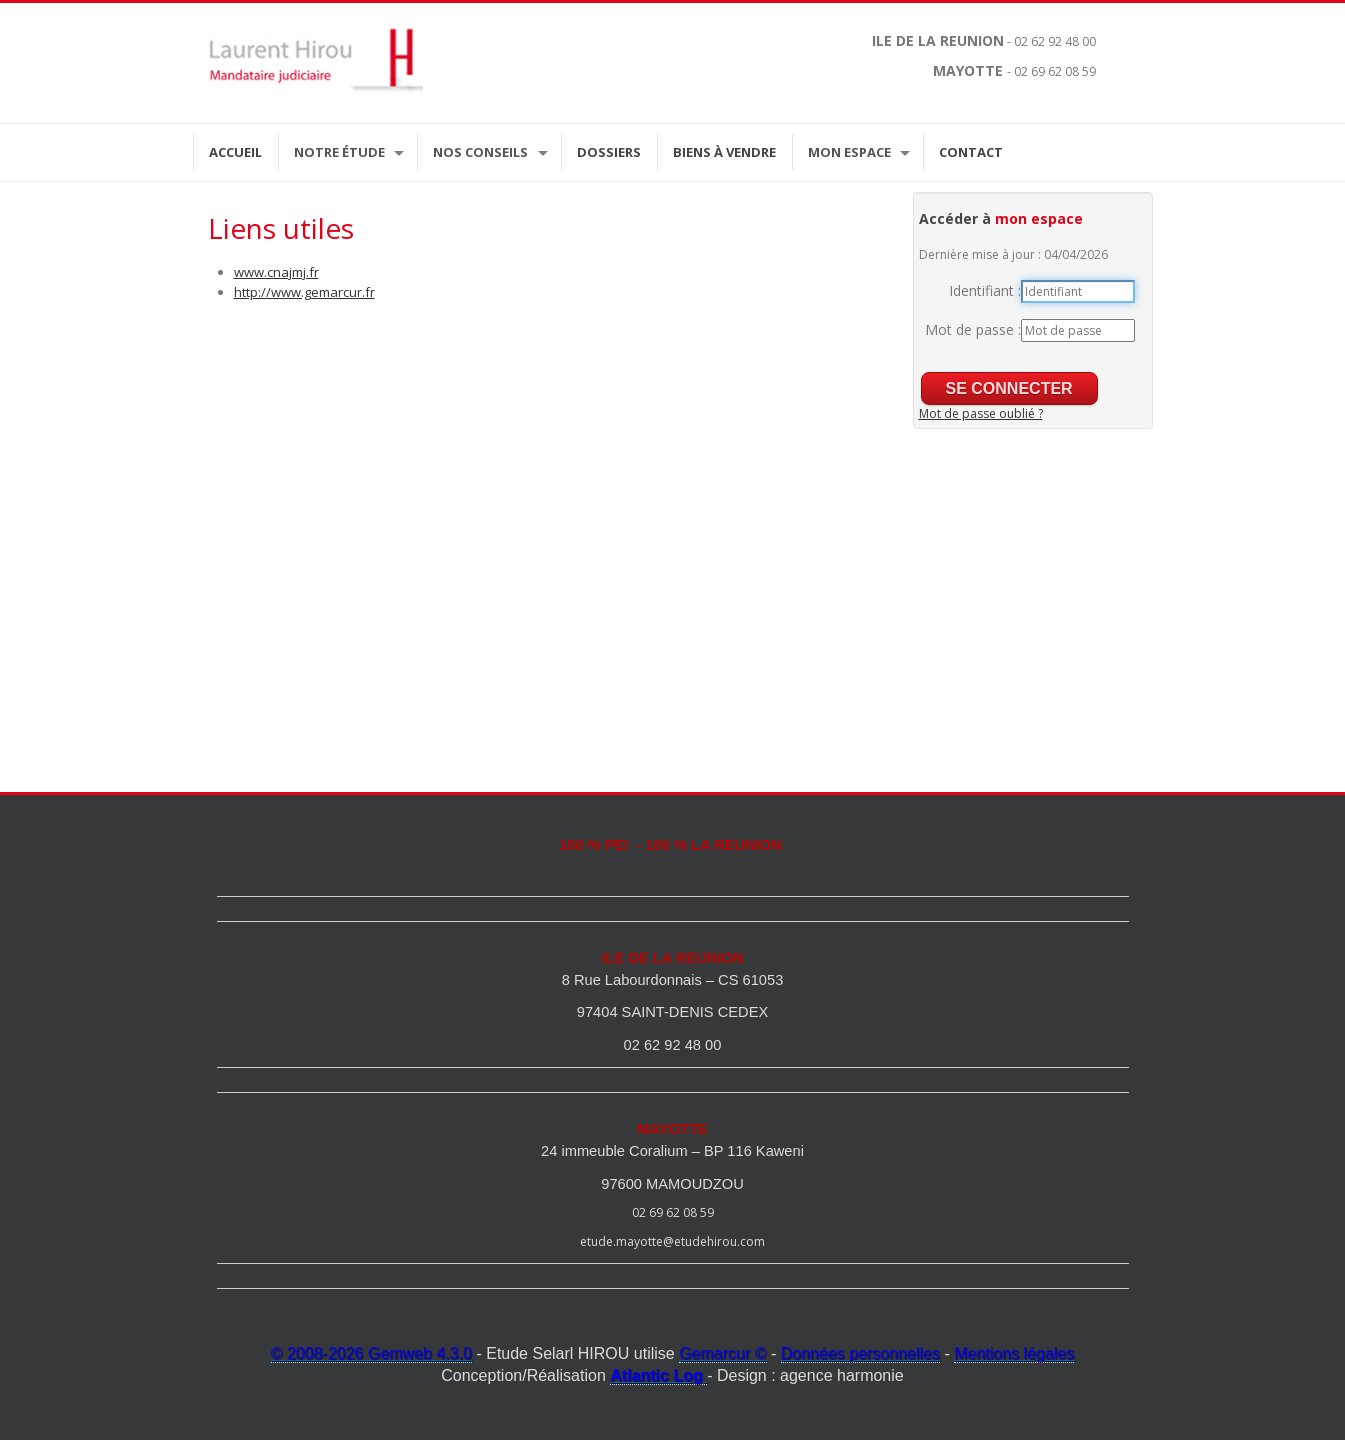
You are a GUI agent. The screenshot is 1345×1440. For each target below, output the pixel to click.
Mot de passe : (973, 329)
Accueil (235, 152)
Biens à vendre (724, 152)
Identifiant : (985, 290)
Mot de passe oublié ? (981, 413)
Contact (971, 152)
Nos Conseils (480, 152)
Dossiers (609, 152)
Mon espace (849, 152)
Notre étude (339, 152)
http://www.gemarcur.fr (304, 292)
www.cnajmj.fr (276, 272)
